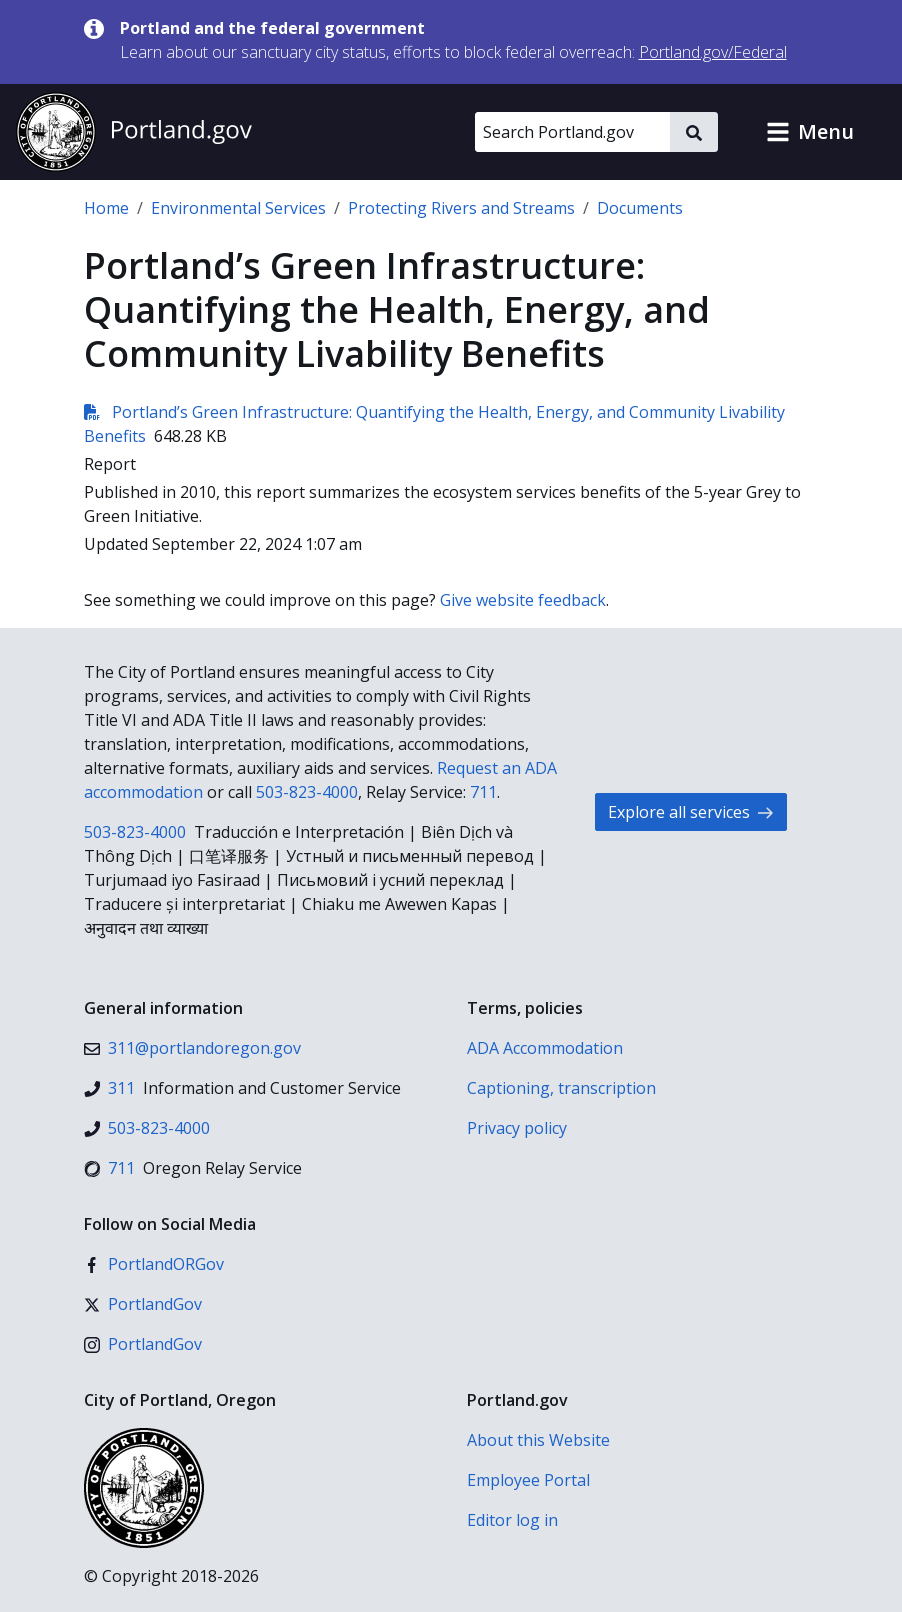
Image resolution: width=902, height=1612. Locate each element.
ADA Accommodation (545, 1048)
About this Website (538, 1440)
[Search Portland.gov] (572, 132)
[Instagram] (143, 1344)
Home (106, 208)
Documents (640, 208)
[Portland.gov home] (134, 132)
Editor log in (512, 1520)
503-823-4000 (307, 792)
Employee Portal (528, 1480)
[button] (810, 132)
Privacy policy (517, 1128)
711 (483, 792)
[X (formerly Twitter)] (143, 1304)
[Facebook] (154, 1264)
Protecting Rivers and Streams (461, 208)
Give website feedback (523, 600)
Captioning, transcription (561, 1088)
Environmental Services (238, 208)
